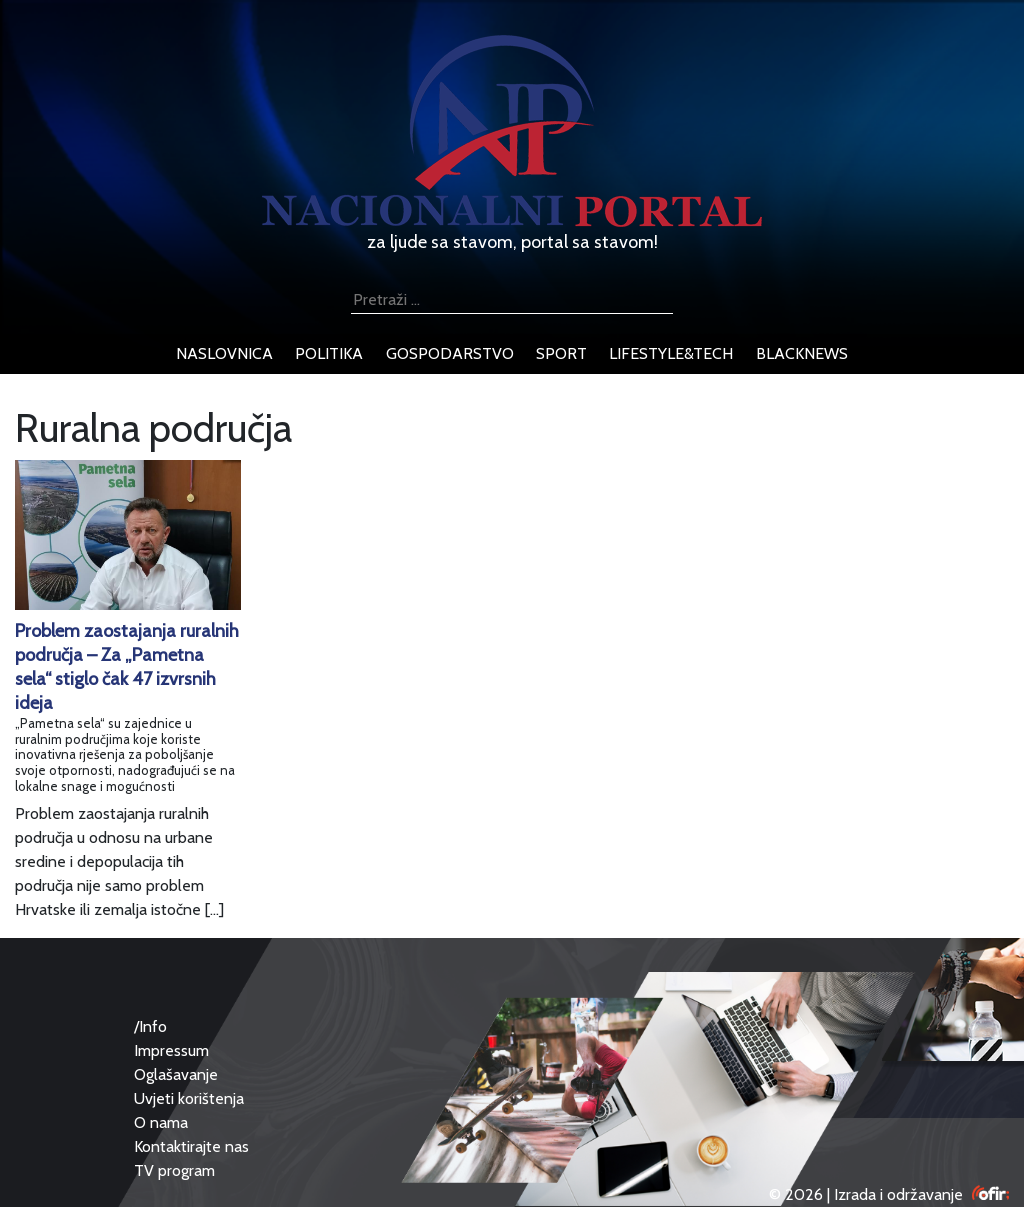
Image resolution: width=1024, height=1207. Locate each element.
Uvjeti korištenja (189, 1098)
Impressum (171, 1050)
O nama (161, 1122)
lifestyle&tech (671, 353)
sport (561, 353)
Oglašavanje (176, 1074)
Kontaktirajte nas (191, 1146)
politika (329, 353)
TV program (174, 1170)
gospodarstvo (450, 353)
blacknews (802, 353)
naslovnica (224, 353)
